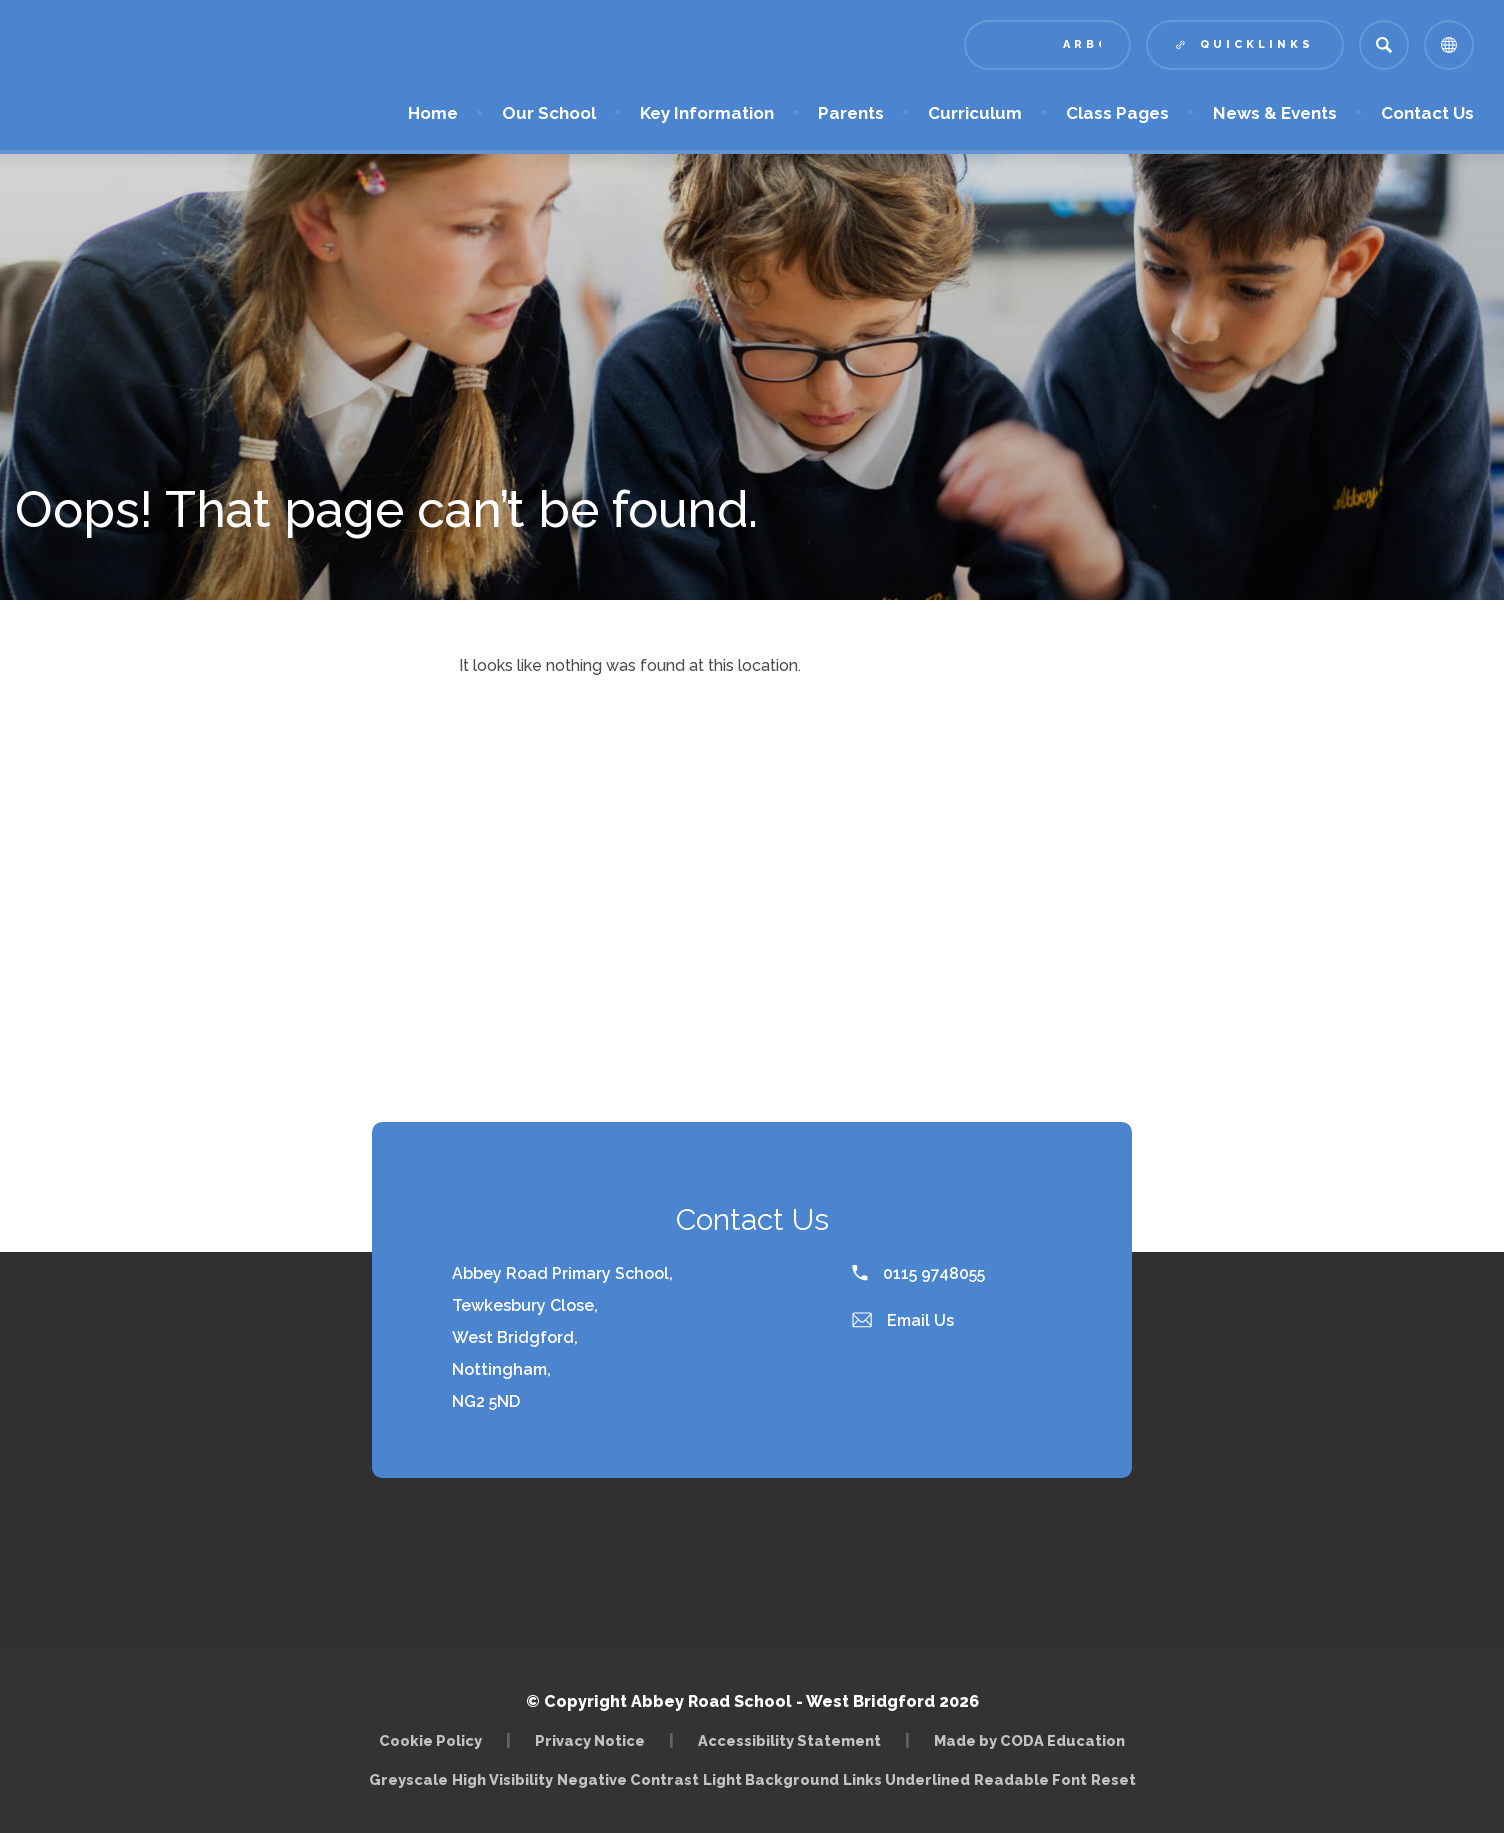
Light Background (771, 1779)
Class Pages (1117, 113)
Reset (1113, 1779)
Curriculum (975, 113)
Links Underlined (906, 1779)
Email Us (903, 1320)
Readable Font (1030, 1779)
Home (433, 113)
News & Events (1275, 113)
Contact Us (1427, 113)
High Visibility (502, 1779)
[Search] (1384, 45)
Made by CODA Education (1029, 1740)
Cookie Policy (430, 1740)
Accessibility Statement (789, 1740)
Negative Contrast (628, 1779)
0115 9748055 (918, 1273)
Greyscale (408, 1779)
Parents (851, 113)
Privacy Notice (590, 1740)
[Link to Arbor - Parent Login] (1047, 45)
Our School (549, 113)
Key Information (707, 113)
